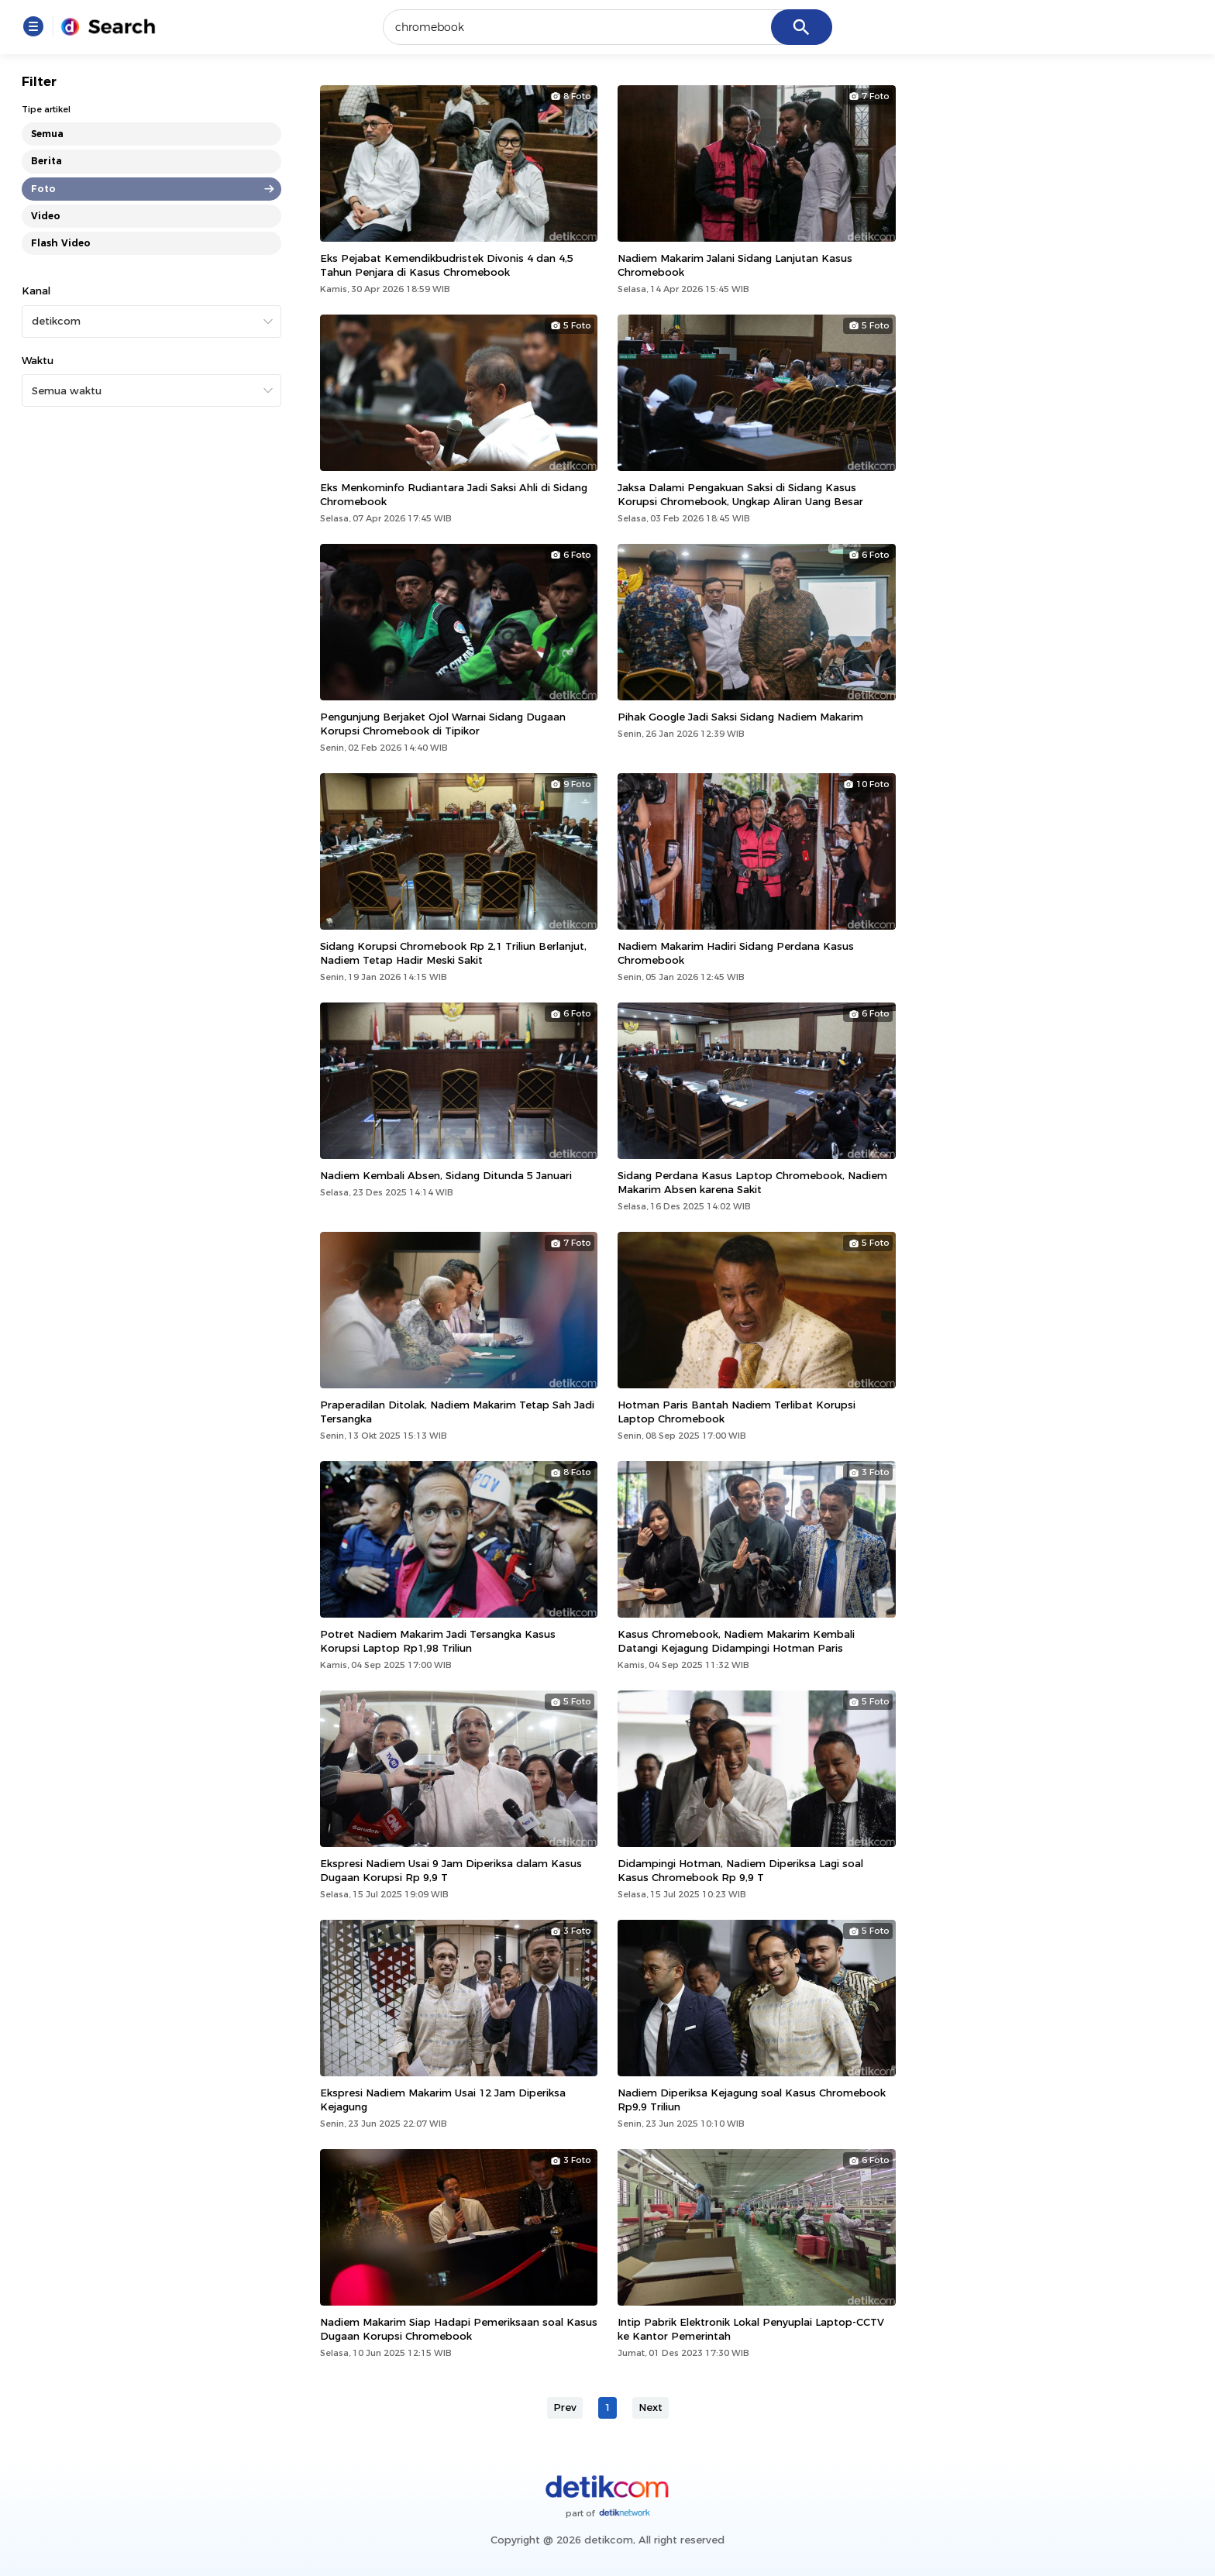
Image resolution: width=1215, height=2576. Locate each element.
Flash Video (61, 243)
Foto (43, 188)
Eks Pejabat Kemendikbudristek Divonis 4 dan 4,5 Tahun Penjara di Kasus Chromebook (446, 265)
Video (45, 216)
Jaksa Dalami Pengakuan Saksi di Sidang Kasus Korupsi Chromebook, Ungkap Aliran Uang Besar (740, 494)
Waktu (37, 360)
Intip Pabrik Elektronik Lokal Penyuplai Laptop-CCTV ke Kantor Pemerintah (751, 2329)
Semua (47, 133)
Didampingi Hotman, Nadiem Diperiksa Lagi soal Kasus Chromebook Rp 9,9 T (740, 1870)
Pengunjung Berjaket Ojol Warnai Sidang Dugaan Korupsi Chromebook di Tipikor (443, 723)
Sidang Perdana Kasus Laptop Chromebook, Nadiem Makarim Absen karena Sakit (752, 1182)
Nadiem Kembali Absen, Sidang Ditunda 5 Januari (446, 1175)
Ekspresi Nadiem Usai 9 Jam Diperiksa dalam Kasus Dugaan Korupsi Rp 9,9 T (451, 1870)
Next (650, 2407)
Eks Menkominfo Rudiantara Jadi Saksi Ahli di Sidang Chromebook (453, 494)
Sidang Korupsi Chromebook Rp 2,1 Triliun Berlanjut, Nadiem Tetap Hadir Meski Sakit (453, 953)
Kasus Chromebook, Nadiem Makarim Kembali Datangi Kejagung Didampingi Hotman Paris (736, 1641)
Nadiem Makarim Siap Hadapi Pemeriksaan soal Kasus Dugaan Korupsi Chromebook (458, 2329)
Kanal (36, 290)
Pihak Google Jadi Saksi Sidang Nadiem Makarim (740, 716)
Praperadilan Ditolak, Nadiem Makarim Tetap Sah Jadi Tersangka (457, 1411)
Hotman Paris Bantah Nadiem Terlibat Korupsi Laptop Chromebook (736, 1411)
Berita (46, 161)
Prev (565, 2407)
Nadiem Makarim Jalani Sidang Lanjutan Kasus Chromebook (735, 265)
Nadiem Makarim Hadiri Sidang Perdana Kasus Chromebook (736, 953)
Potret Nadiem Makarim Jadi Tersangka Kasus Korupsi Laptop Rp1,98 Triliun (438, 1641)
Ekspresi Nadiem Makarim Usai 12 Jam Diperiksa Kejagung (443, 2099)
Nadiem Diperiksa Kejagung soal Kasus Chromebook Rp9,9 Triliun (752, 2099)
